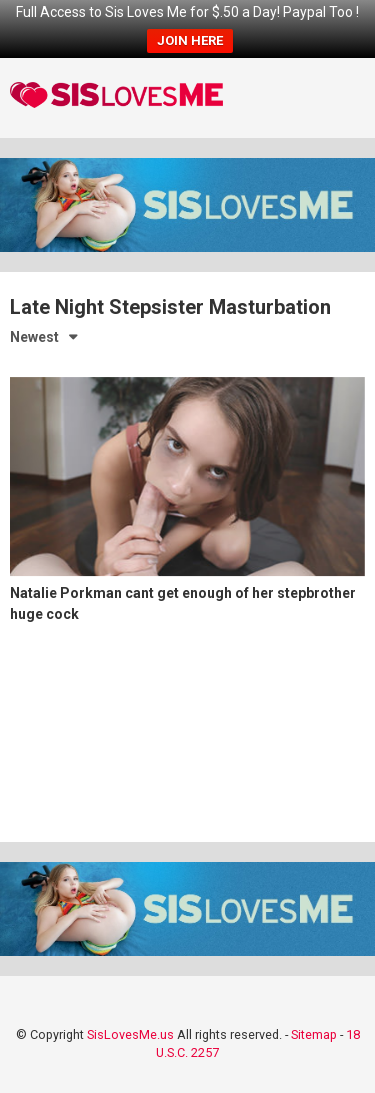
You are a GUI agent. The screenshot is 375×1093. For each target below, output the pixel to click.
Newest (34, 337)
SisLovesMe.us (130, 1034)
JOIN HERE (190, 40)
